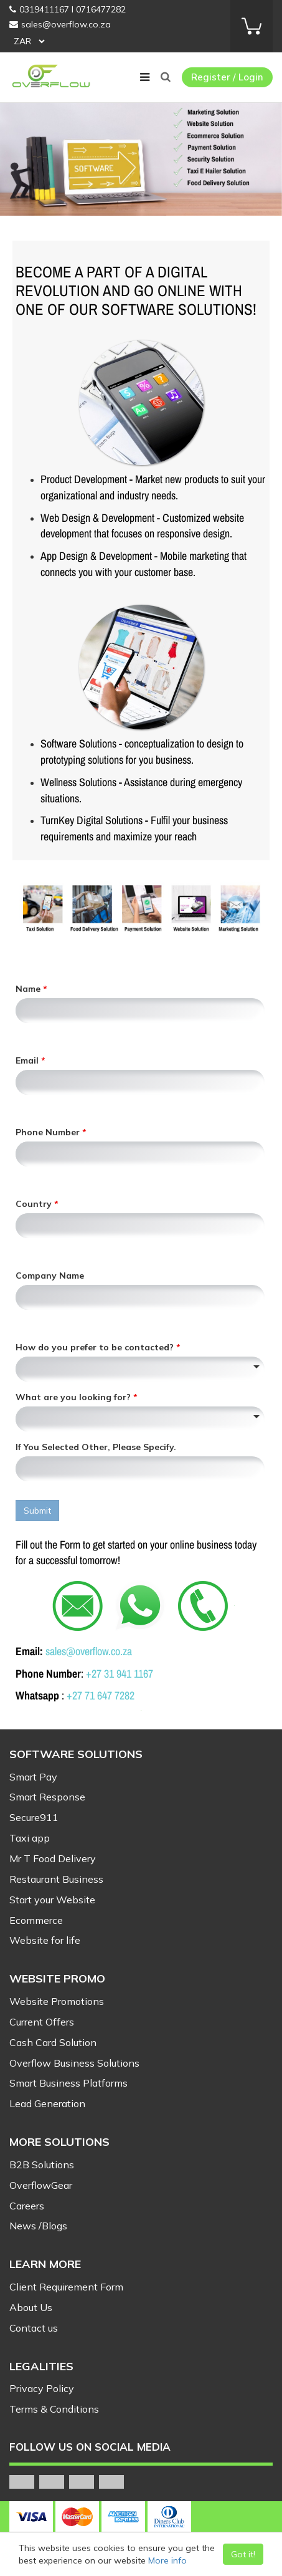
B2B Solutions (41, 2164)
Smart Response (47, 1796)
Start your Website (52, 1899)
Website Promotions (56, 2001)
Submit (37, 1510)
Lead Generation (47, 2103)
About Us (30, 2307)
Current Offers (41, 2022)
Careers (26, 2205)
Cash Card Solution (52, 2042)
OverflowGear (40, 2185)
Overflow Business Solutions (74, 2063)
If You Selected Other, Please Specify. (96, 1447)
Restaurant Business (56, 1879)
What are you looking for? (74, 1397)
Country (35, 1203)
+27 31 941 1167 (119, 1673)
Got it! (243, 2554)
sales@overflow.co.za (88, 1651)
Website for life (44, 1940)
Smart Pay (33, 1777)
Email (28, 1060)
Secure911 (34, 1817)
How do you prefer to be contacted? (96, 1347)
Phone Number (49, 1132)
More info (167, 2560)
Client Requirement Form (66, 2286)
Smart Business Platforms (68, 2083)
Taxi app (29, 1838)
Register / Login (227, 77)
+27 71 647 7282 (100, 1695)
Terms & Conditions (54, 2409)
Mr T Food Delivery (52, 1858)
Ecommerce (36, 1920)
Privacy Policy (41, 2388)
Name (29, 988)
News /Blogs (38, 2225)
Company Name (50, 1275)
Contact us (33, 2328)
